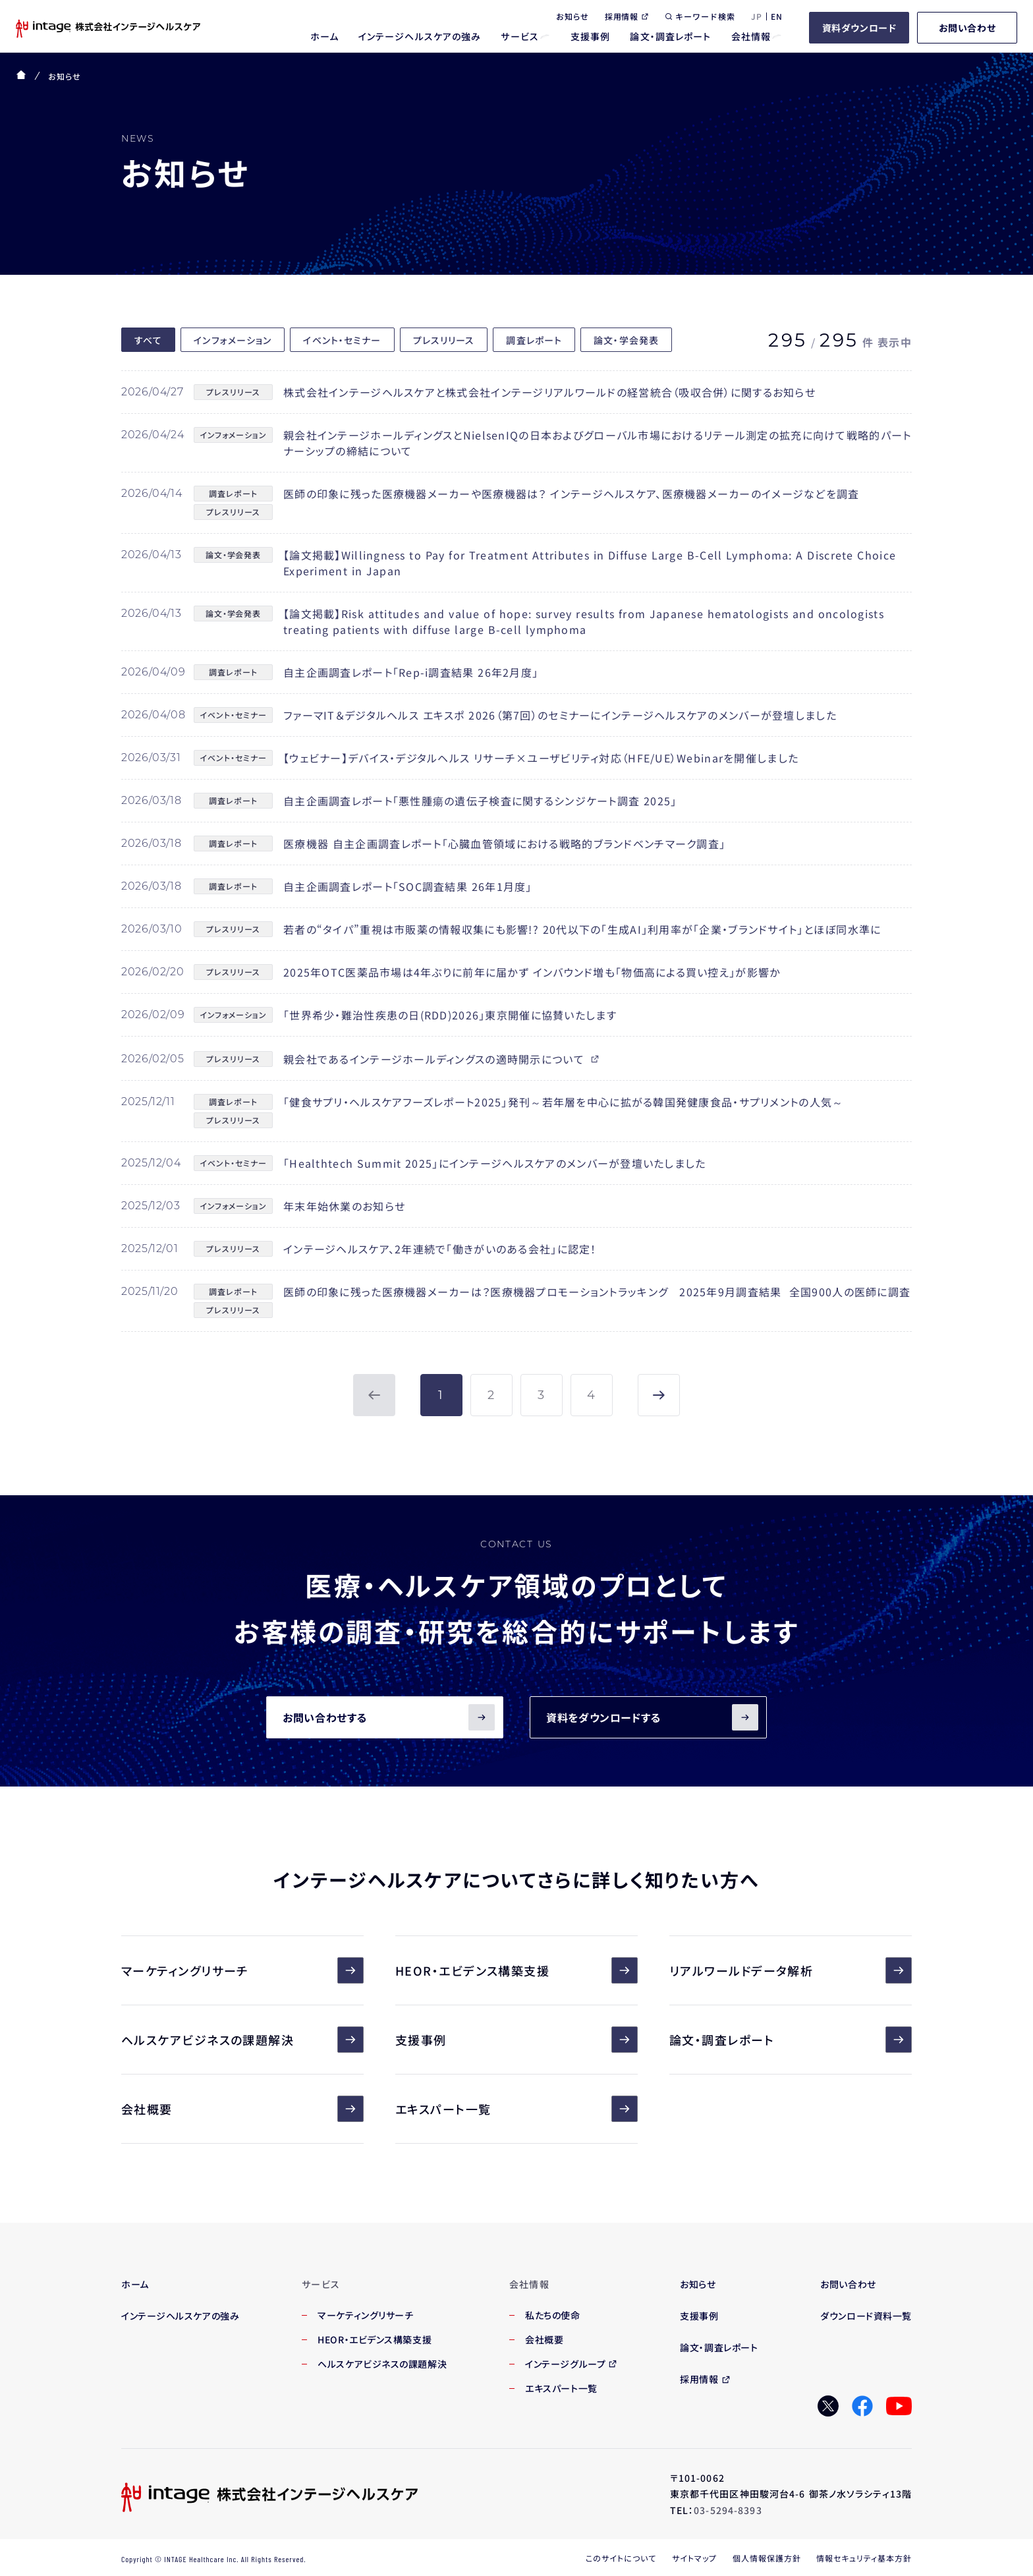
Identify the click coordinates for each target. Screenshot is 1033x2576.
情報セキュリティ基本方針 (864, 2557)
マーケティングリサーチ (242, 1970)
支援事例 (516, 2039)
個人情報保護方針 (767, 2557)
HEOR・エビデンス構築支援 (516, 1970)
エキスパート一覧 (516, 2109)
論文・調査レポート (790, 2039)
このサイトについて (621, 2557)
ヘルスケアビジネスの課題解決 (242, 2039)
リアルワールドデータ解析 (790, 1970)
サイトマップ (694, 2557)
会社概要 (242, 2109)
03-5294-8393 (728, 2510)
